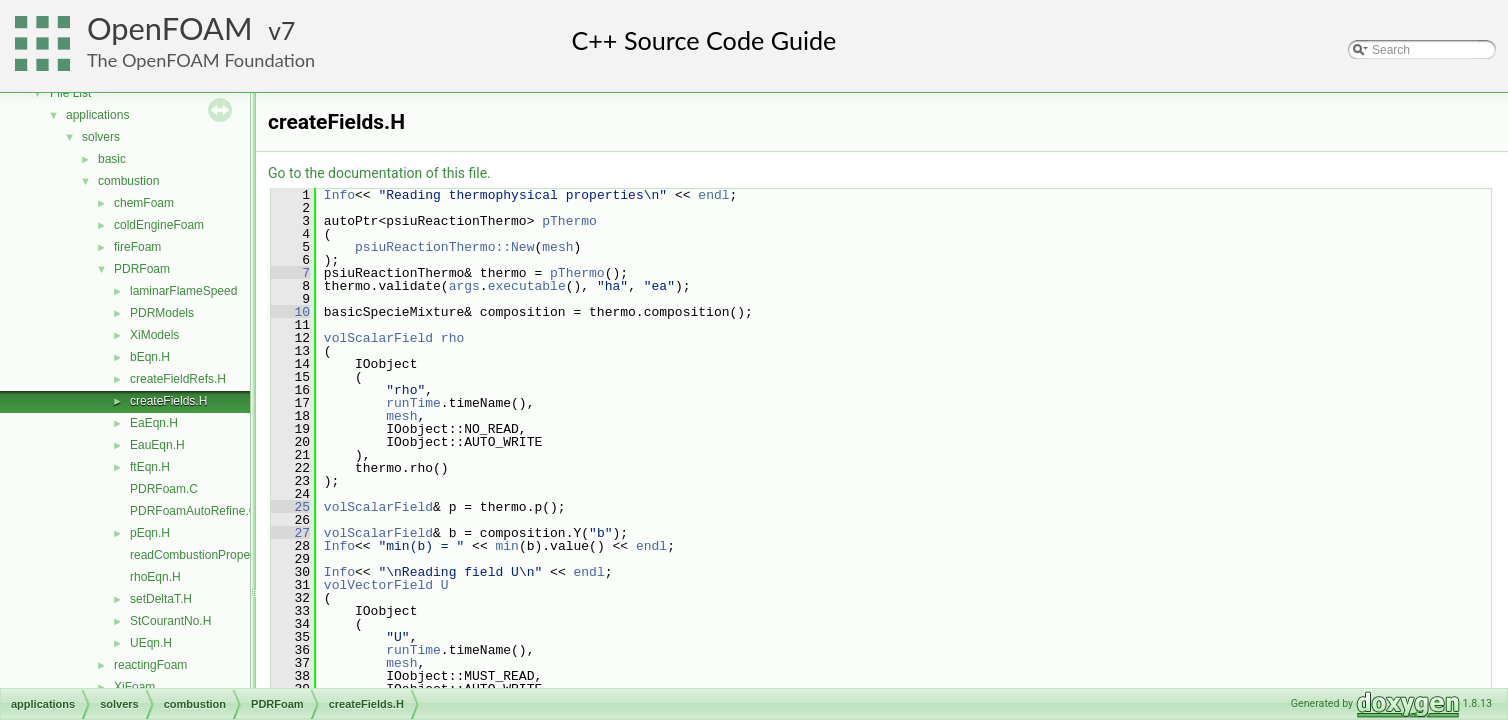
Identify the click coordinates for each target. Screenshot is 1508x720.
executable (527, 286)
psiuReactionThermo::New (444, 247)
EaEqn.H (154, 423)
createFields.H (168, 401)
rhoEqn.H (155, 577)
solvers (101, 137)
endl (713, 195)
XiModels (154, 335)
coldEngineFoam (159, 225)
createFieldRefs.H (178, 379)
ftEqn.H (150, 467)
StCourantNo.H (170, 621)
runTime (413, 403)
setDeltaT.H (161, 599)
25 (290, 507)
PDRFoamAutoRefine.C (193, 511)
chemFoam (144, 203)
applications (97, 115)
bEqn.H (150, 357)
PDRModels (162, 313)
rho (452, 338)
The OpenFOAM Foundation (201, 60)
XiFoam (134, 687)
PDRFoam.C (164, 489)
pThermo (569, 221)
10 (290, 312)
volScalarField (378, 338)
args (464, 286)
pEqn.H (150, 533)
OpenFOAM (170, 28)
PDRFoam (142, 269)
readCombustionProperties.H (207, 555)
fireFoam (137, 247)
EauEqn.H (157, 445)
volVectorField (378, 585)
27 (290, 533)
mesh (557, 247)
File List (70, 93)
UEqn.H (151, 643)
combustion (128, 181)
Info (339, 195)
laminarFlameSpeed (183, 291)
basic (112, 159)
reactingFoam (150, 665)
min (506, 546)
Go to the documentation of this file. (379, 173)
